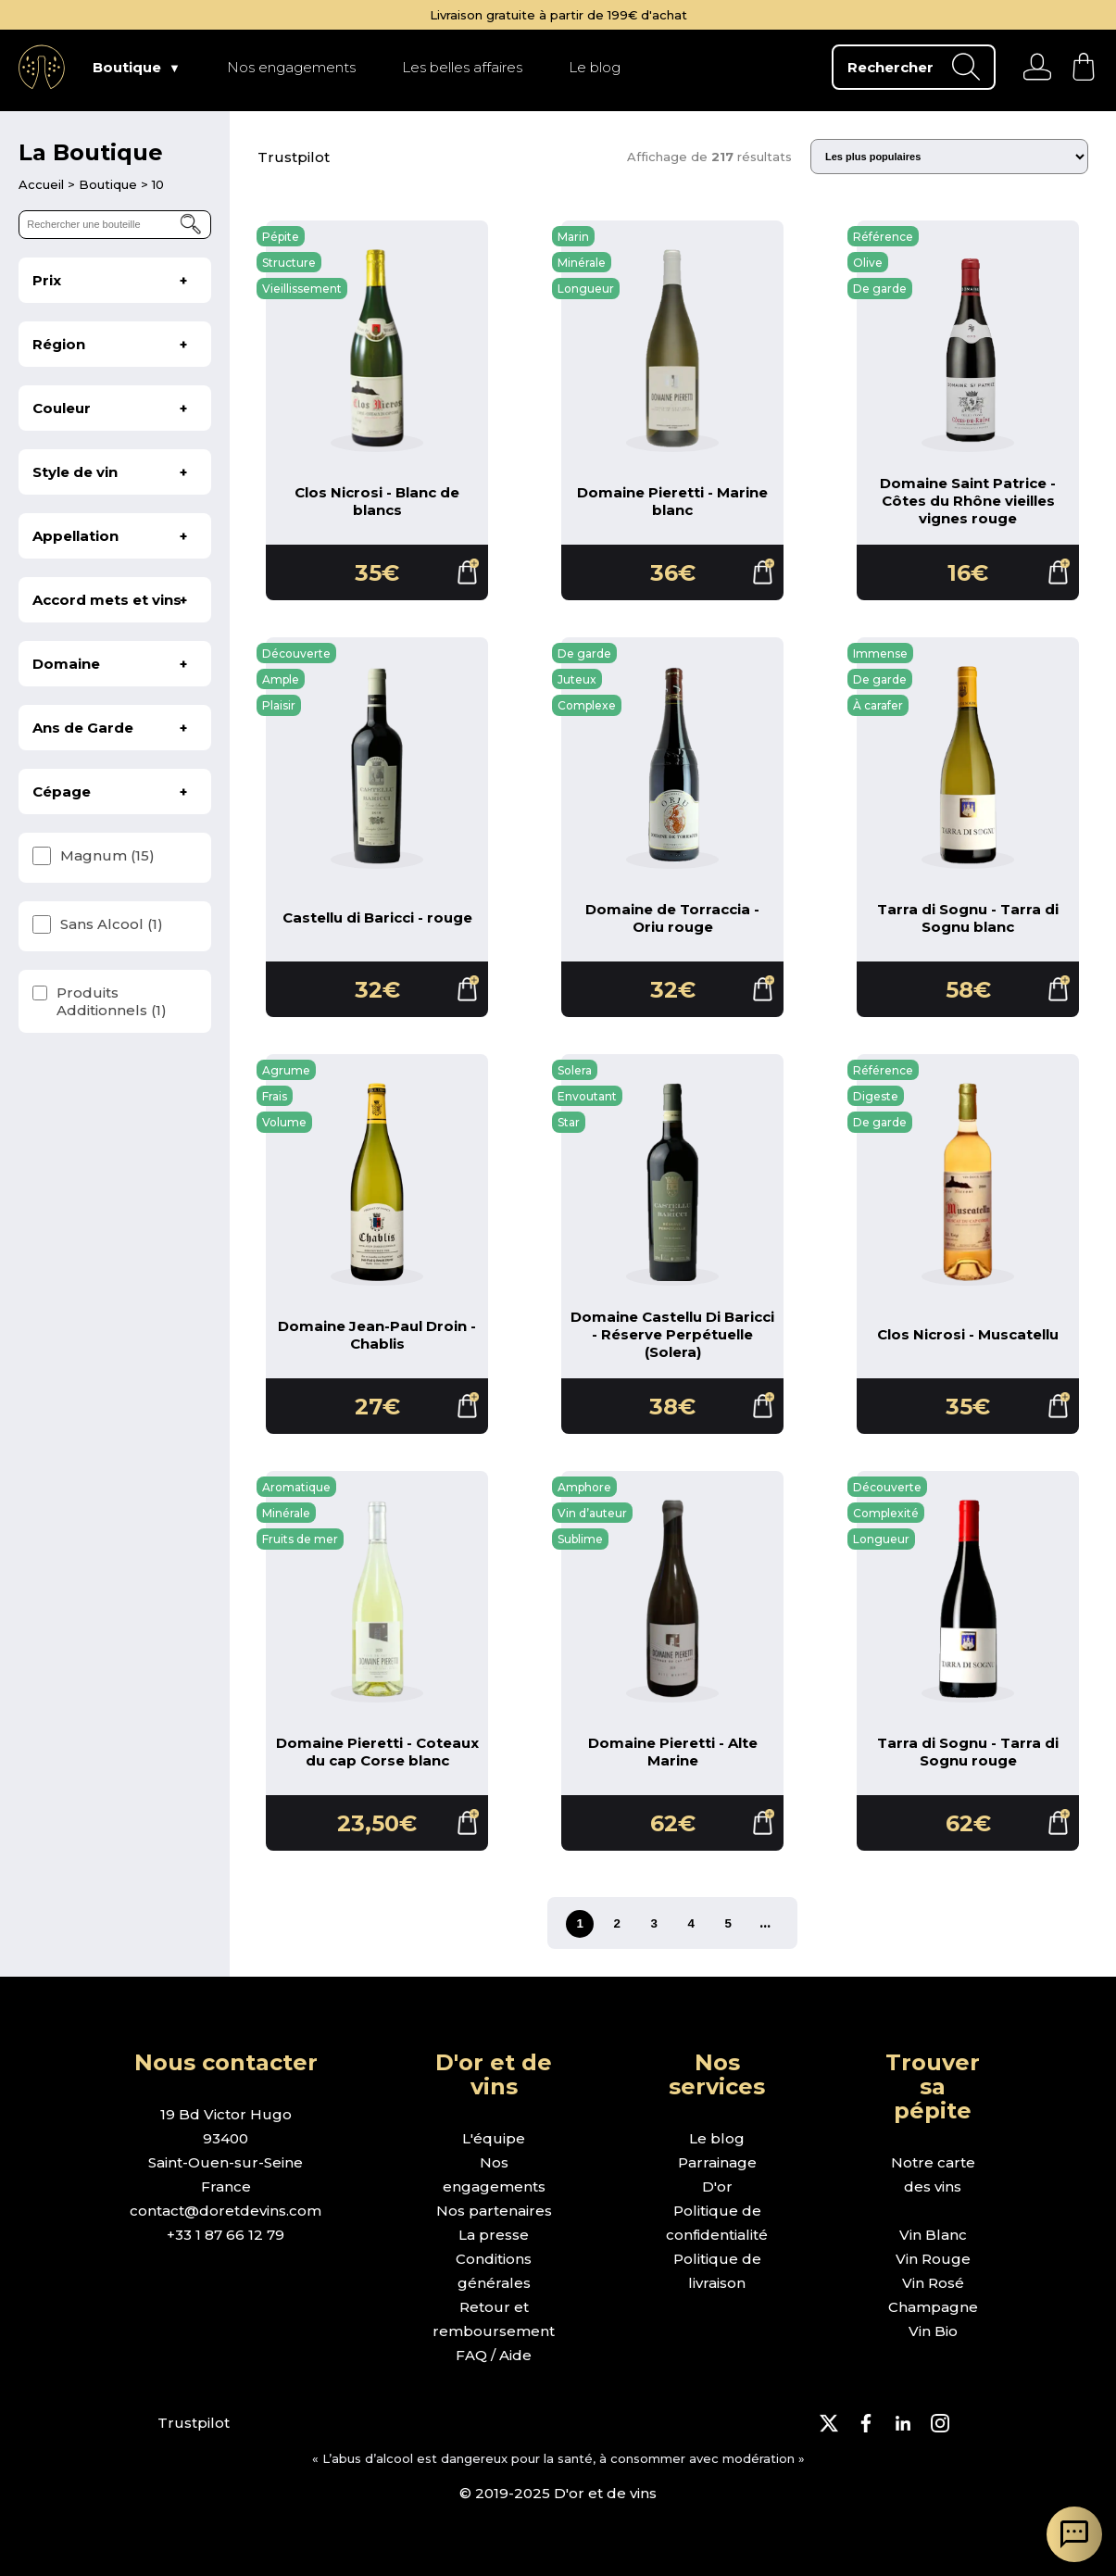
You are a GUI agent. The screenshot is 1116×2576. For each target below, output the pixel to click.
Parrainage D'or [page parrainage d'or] (717, 2174)
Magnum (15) (107, 855)
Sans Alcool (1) (111, 924)
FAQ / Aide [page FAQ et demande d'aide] (494, 2355)
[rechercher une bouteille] (115, 224)
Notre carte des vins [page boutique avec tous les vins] (933, 2174)
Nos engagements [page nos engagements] (494, 2174)
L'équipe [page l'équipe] (493, 2138)
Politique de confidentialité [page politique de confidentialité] (717, 2222)
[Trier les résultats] (949, 156)
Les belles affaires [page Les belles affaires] (462, 67)
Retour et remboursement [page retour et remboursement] (494, 2319)
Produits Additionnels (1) (111, 1001)
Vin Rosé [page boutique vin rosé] (933, 2283)
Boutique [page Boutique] (127, 67)
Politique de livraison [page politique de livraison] (717, 2271)
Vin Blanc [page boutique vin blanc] (933, 2234)
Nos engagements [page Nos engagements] (291, 67)
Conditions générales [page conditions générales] (494, 2271)
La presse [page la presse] (493, 2234)
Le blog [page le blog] (717, 2138)
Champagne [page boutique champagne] (933, 2307)
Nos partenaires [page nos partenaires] (494, 2210)
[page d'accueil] (43, 184)
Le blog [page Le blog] (595, 67)
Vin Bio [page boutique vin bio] (933, 2331)
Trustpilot (293, 157)
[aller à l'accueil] (42, 67)
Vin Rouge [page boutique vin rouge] (933, 2259)
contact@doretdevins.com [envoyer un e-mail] (225, 2210)
